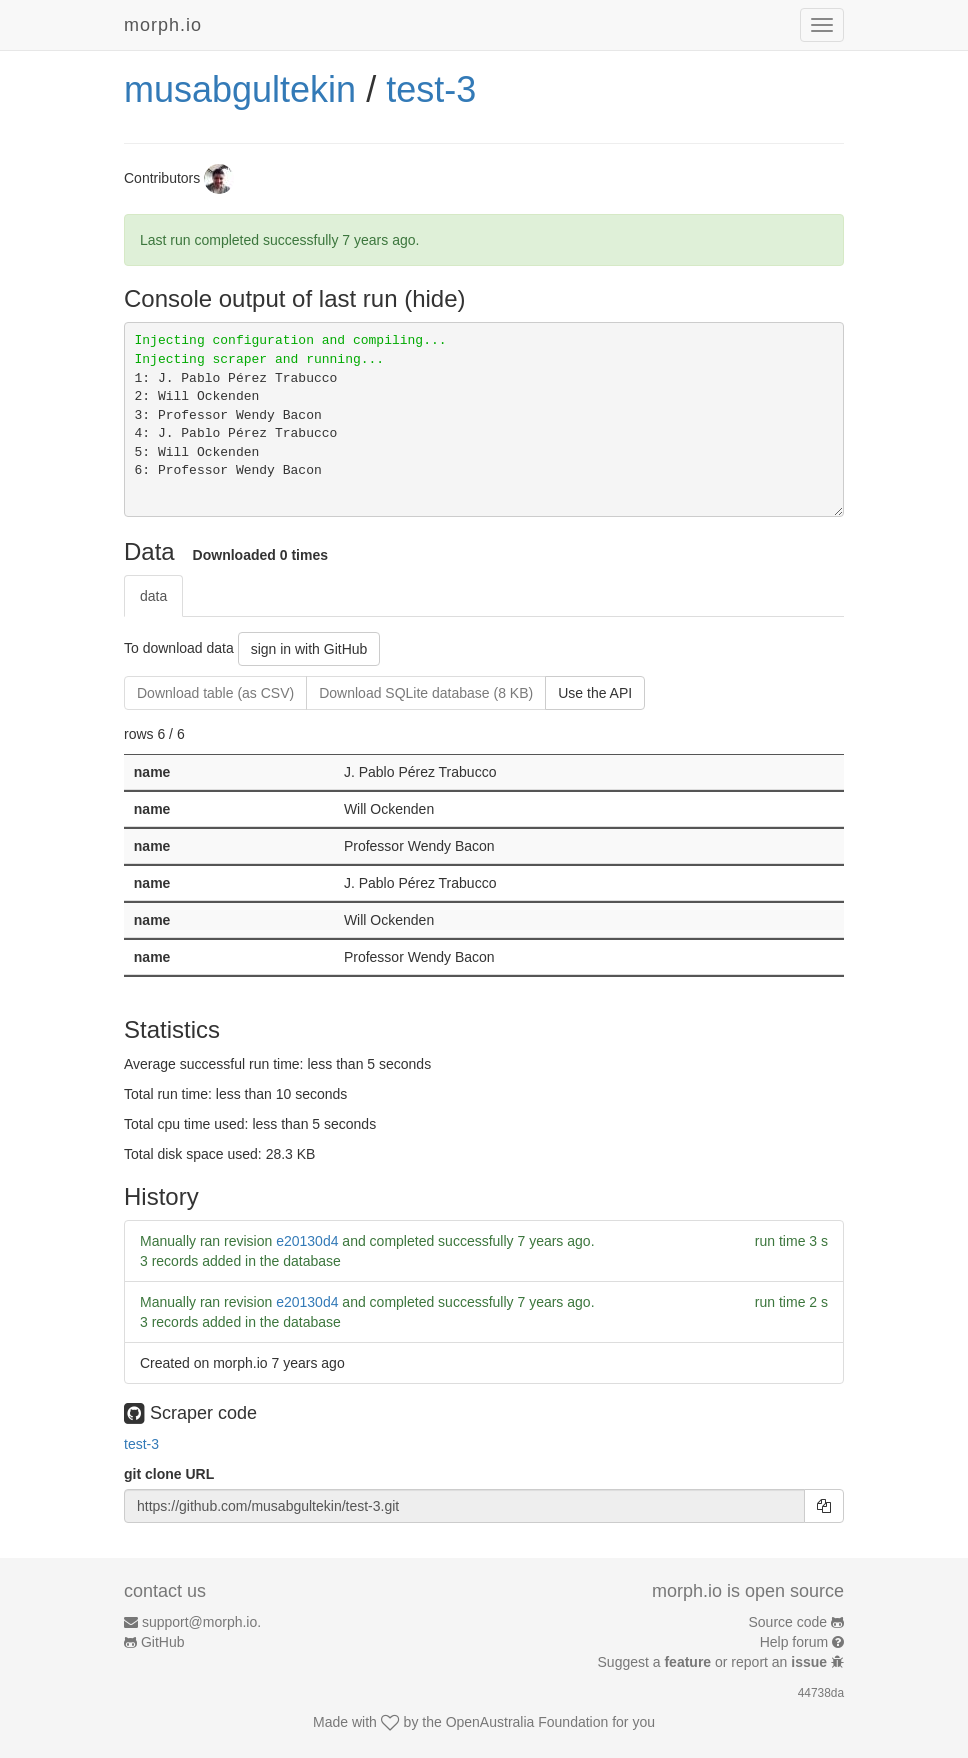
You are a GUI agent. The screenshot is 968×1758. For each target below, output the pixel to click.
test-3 (431, 89)
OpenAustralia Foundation (527, 1722)
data (153, 596)
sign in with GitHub (309, 649)
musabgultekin (240, 89)
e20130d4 (307, 1241)
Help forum (794, 1642)
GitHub (163, 1642)
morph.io (163, 25)
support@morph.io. (201, 1622)
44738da (821, 1693)
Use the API (595, 693)
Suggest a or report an (714, 1662)
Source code (788, 1622)
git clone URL (169, 1474)
